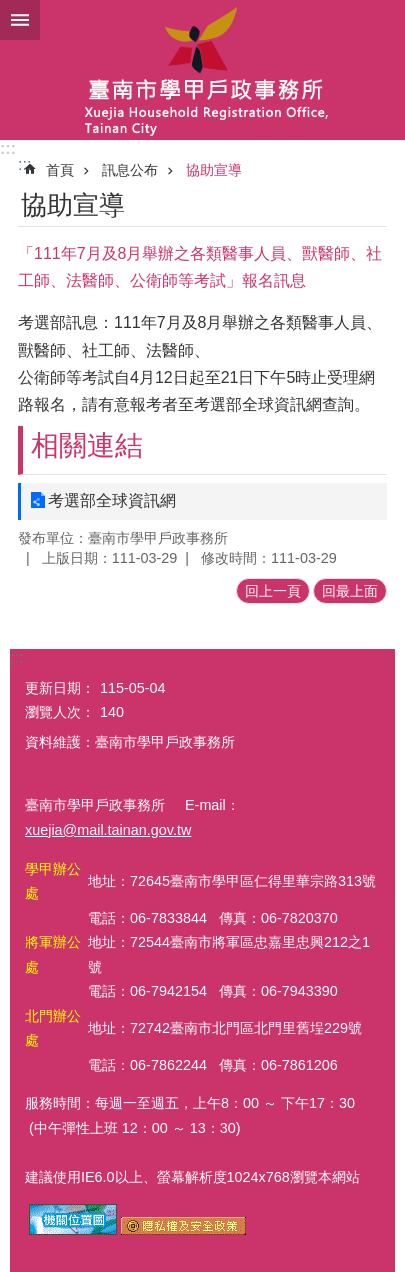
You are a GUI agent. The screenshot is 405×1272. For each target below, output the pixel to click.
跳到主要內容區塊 (10, 10)
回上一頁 (273, 591)
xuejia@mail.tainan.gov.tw (108, 830)
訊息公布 (130, 170)
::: (8, 148)
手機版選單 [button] (20, 20)
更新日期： (60, 688)
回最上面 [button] (350, 591)
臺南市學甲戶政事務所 (202, 70)
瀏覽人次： (60, 712)
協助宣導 (214, 170)
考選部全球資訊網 (112, 500)
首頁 (60, 170)
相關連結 (87, 445)
